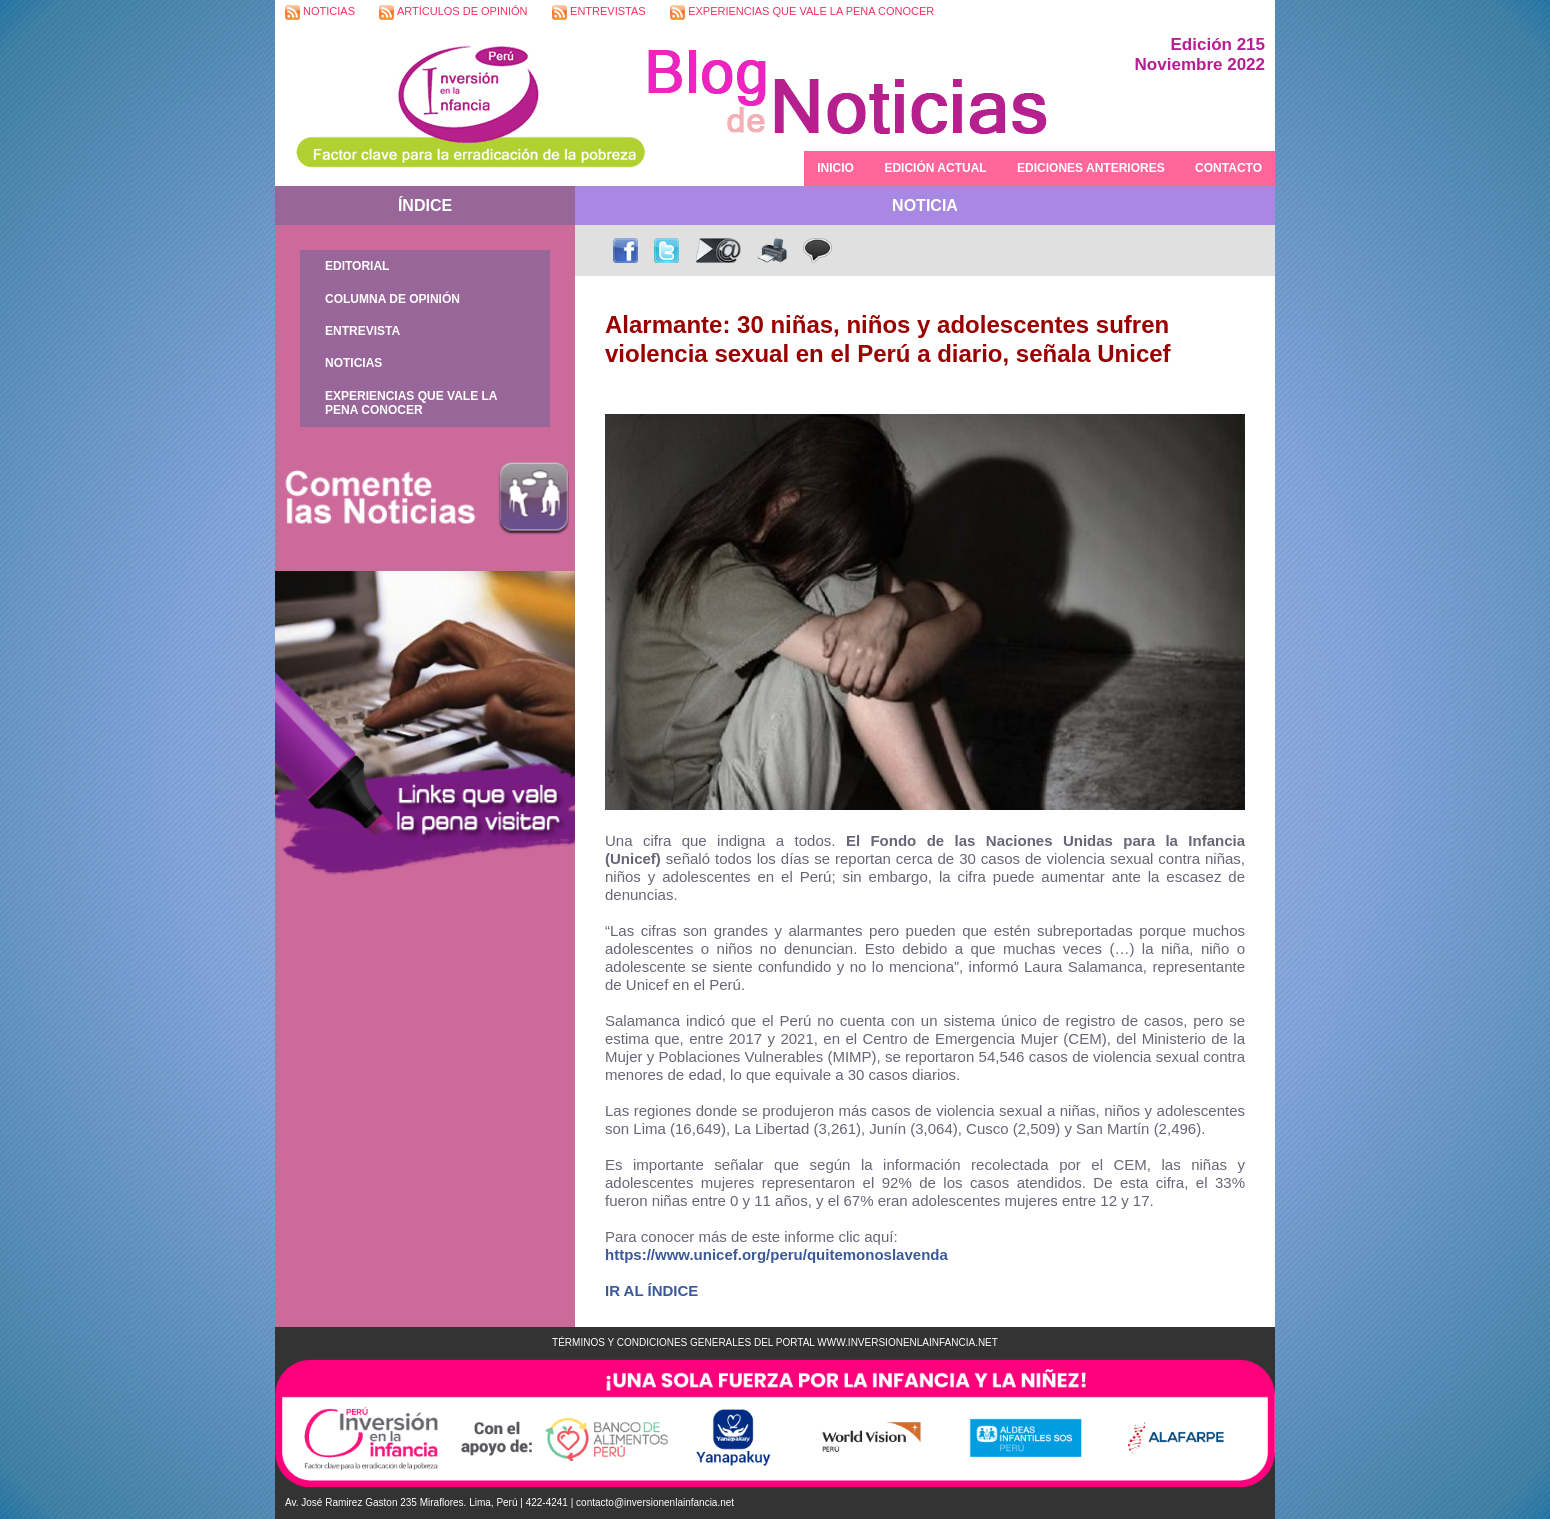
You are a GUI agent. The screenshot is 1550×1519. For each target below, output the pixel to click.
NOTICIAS (320, 12)
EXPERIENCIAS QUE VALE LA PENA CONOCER (802, 12)
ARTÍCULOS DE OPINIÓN (453, 12)
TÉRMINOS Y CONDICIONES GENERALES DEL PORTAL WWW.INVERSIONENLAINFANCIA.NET (775, 1342)
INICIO (835, 168)
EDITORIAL (357, 266)
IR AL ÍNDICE (651, 1290)
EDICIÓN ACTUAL (935, 168)
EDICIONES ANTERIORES (1091, 168)
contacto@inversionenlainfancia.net (655, 1502)
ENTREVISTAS (599, 12)
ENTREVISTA (362, 331)
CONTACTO (1228, 168)
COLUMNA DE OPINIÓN (392, 299)
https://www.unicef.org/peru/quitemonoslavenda (776, 1254)
